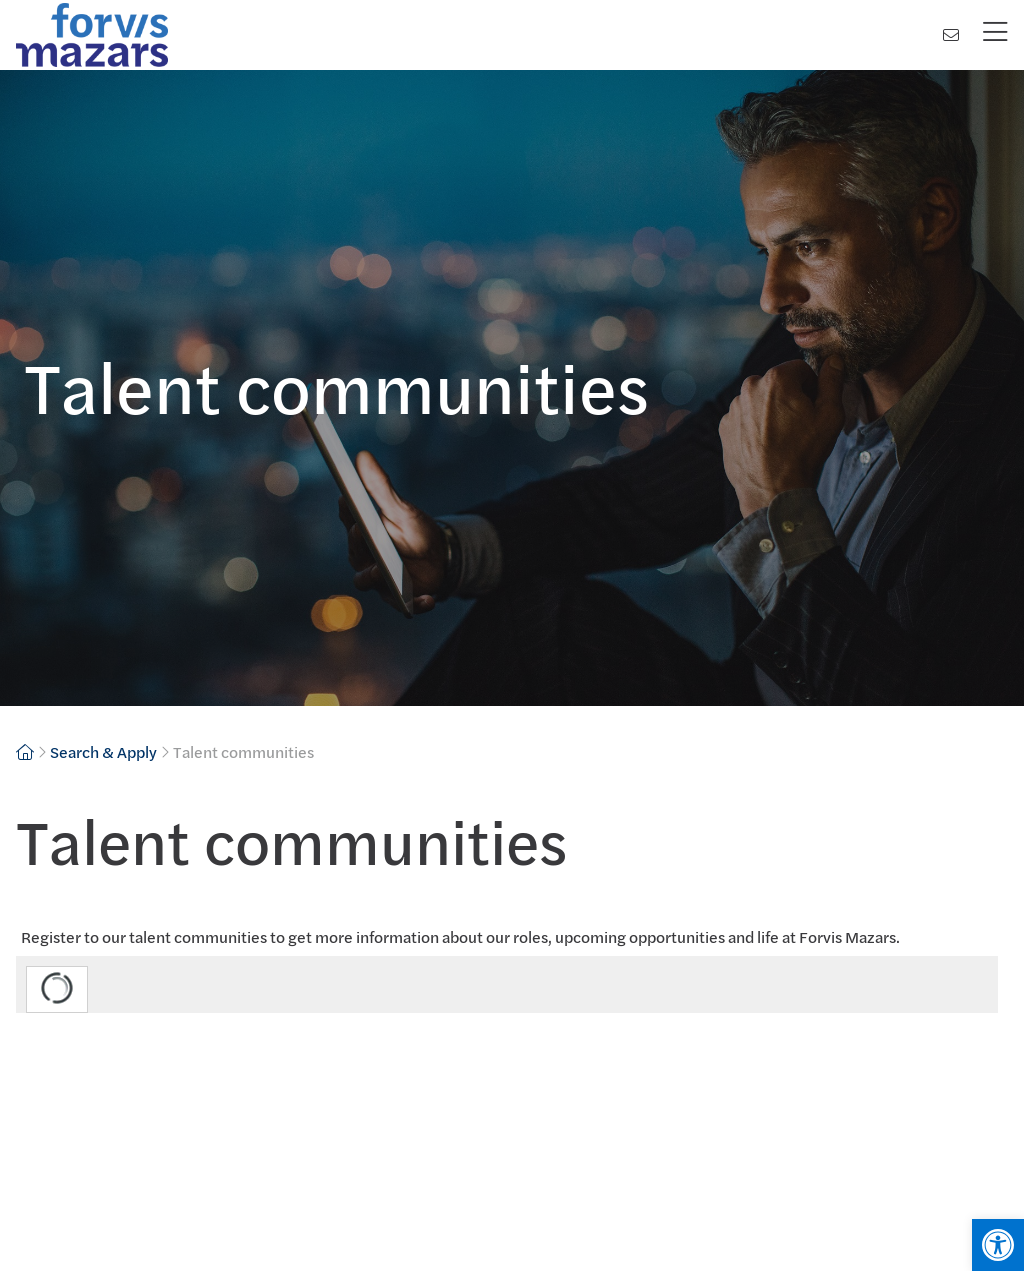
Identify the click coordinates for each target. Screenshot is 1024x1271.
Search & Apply (103, 752)
